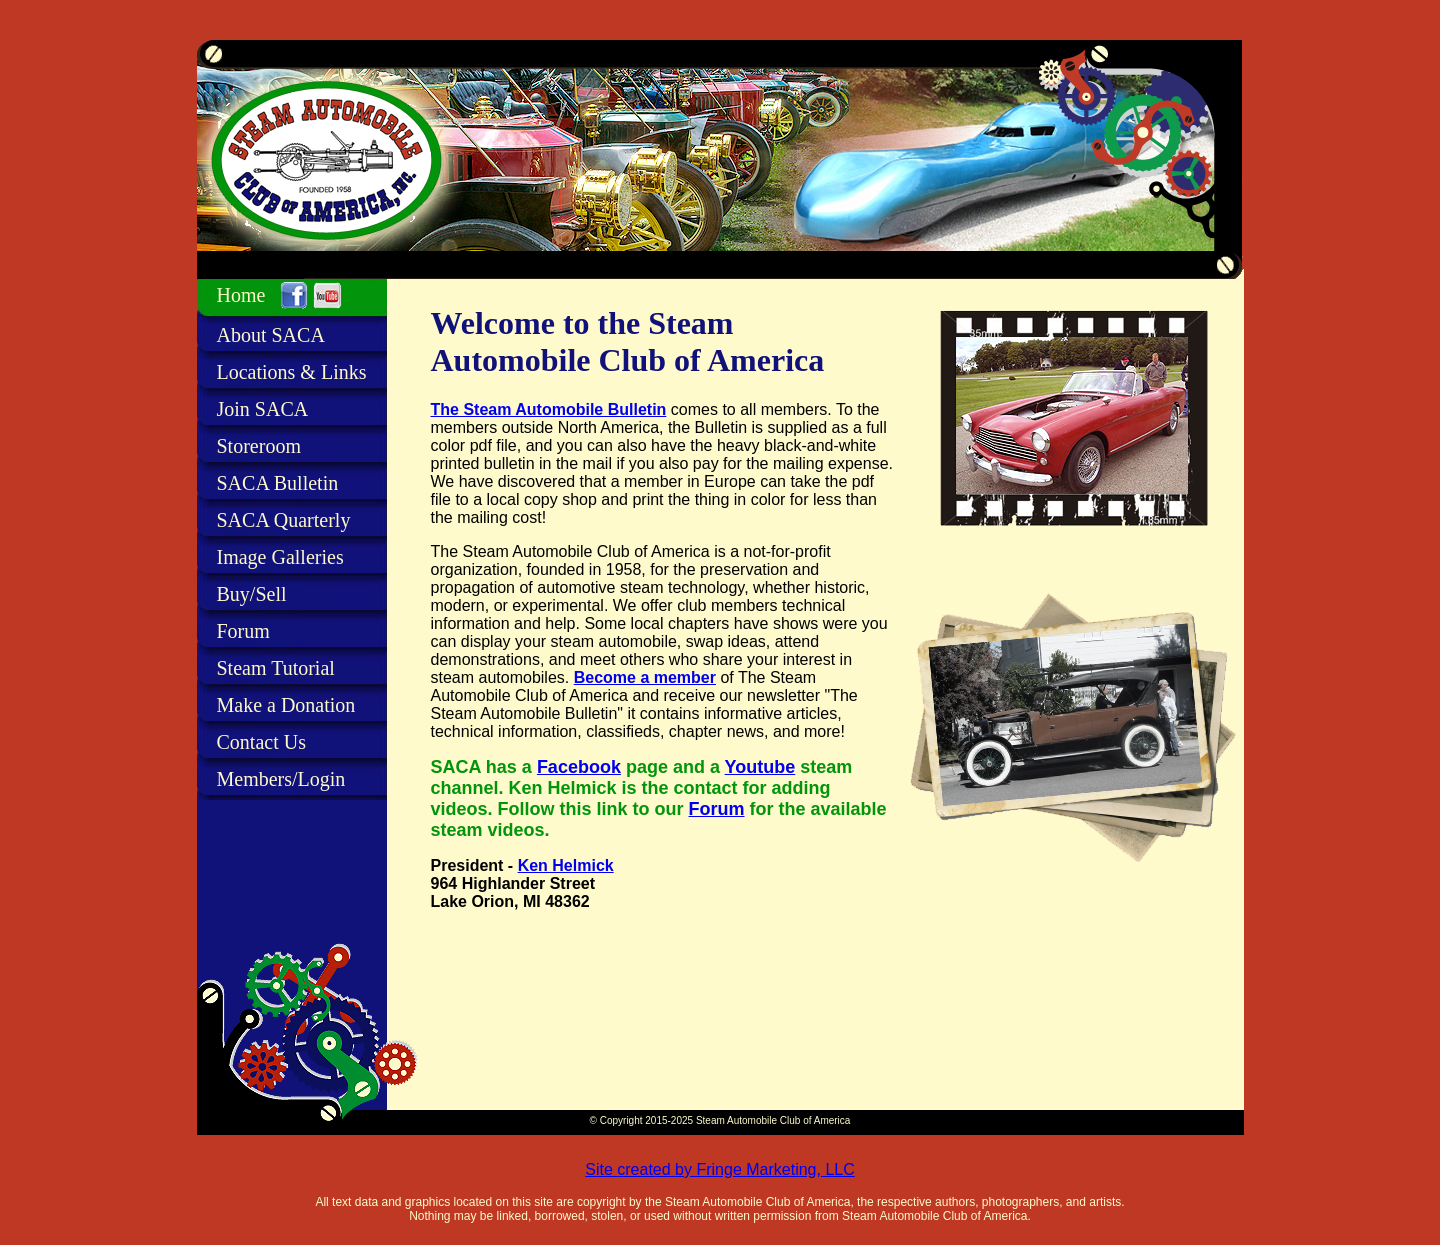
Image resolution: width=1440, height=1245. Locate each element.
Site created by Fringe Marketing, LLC (719, 1169)
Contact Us (261, 742)
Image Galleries (280, 557)
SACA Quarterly (284, 520)
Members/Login (281, 779)
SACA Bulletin (278, 483)
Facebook (579, 767)
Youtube (760, 767)
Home (241, 295)
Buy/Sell (252, 594)
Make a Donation (286, 705)
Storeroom (259, 446)
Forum (243, 631)
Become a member (645, 677)
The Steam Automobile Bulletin (549, 409)
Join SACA (263, 409)
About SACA (271, 335)
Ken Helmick (566, 865)
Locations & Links (292, 372)
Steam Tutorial (276, 668)
